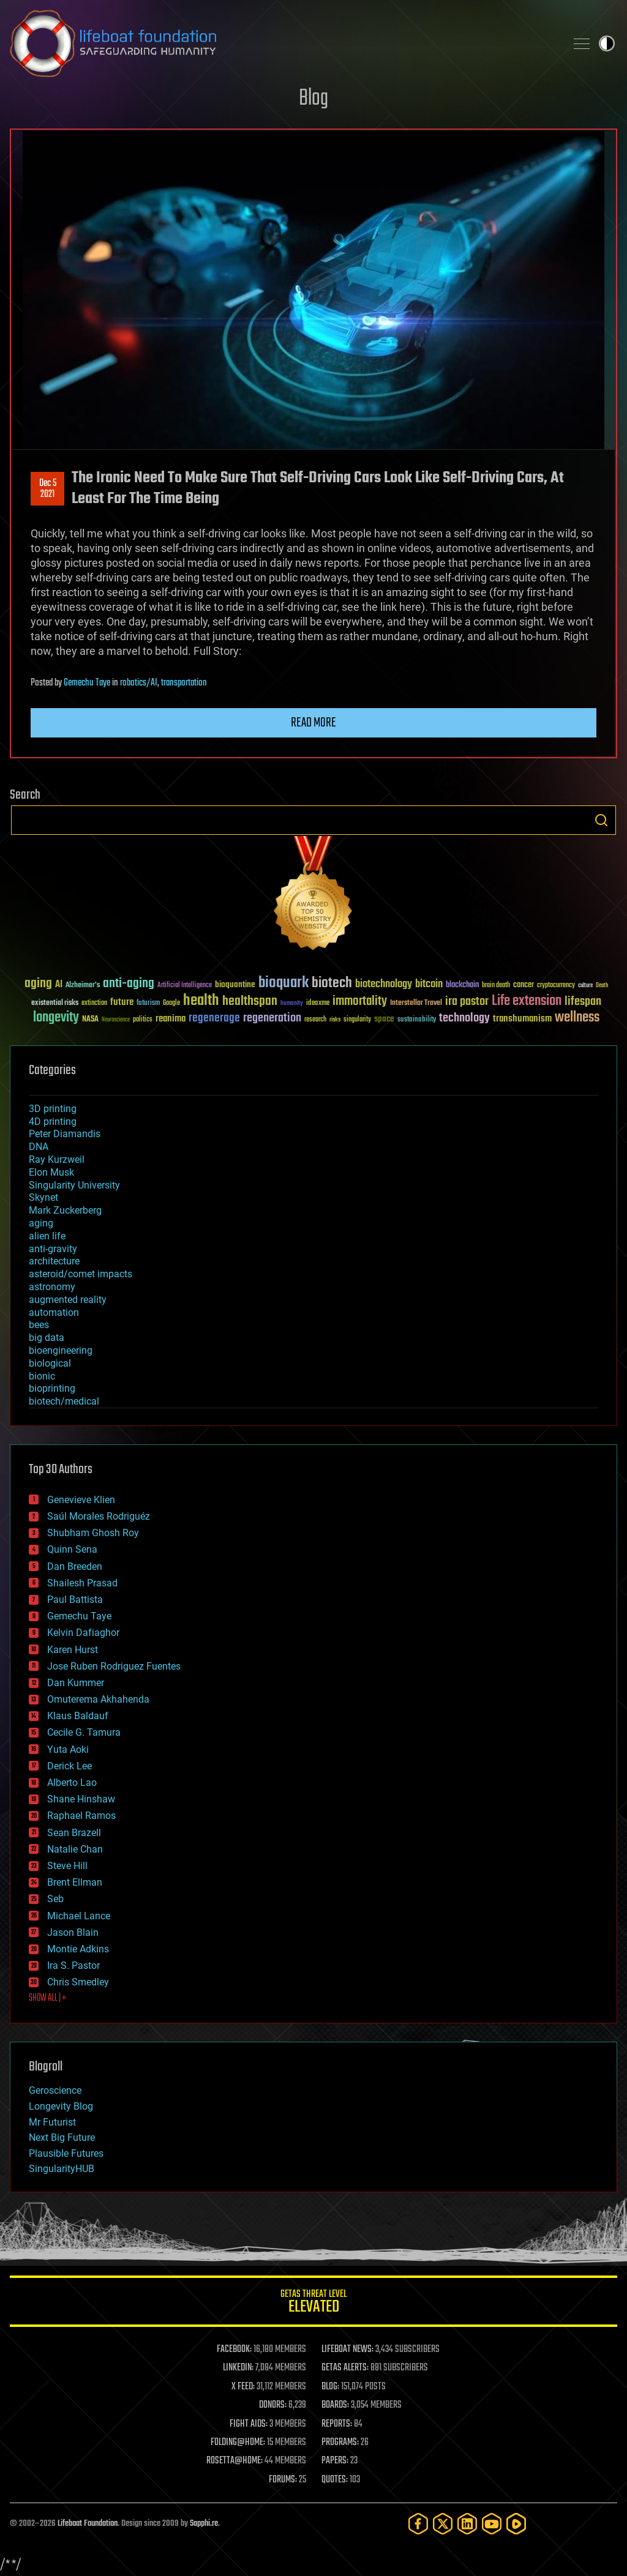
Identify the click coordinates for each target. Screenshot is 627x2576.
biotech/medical (64, 1401)
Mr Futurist (52, 2122)
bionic (42, 1376)
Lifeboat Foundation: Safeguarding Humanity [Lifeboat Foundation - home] (283, 43)
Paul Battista (75, 1599)
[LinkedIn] (467, 2523)
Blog (313, 98)
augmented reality (68, 1299)
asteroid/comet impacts (80, 1274)
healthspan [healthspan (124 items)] (249, 1001)
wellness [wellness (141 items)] (577, 1018)
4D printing (53, 1121)
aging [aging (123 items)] (38, 983)
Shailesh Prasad (82, 1583)
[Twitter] (442, 2523)
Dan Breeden (74, 1566)
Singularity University (74, 1185)
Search (601, 820)
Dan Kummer (75, 1683)
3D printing (53, 1108)
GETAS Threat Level (313, 2303)
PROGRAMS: (340, 2443)
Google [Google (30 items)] (171, 1003)
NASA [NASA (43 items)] (90, 1020)
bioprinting (52, 1388)
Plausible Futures (66, 2153)
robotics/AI (138, 683)
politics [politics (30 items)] (142, 1020)
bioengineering (60, 1350)
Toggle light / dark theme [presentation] (607, 43)
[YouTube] (491, 2523)
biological (50, 1363)
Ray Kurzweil (56, 1159)
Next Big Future (62, 2137)
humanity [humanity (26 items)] (291, 1003)
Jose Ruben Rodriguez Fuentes (114, 1666)
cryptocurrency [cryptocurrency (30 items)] (556, 986)
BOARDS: (335, 2405)
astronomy (52, 1287)
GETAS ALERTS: (345, 2368)
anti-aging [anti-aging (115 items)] (128, 983)
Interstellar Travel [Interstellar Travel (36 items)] (416, 1003)
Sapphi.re (204, 2524)
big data (46, 1337)
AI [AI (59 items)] (58, 985)
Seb (55, 1899)
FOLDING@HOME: (238, 2443)
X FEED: (243, 2387)
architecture (54, 1261)
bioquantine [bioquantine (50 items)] (235, 984)
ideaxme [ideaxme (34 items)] (317, 1003)
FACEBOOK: (234, 2350)
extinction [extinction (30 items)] (94, 1003)
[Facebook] (418, 2523)
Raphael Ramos (81, 1815)
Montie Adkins (78, 1949)
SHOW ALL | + (47, 1998)
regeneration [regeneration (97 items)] (272, 1018)
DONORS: (273, 2405)
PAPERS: (334, 2461)
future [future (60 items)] (121, 1002)
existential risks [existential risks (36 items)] (54, 1003)
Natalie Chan (75, 1849)
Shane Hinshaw (81, 1799)
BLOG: (330, 2387)
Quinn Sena (72, 1549)
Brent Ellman (74, 1882)
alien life (47, 1236)
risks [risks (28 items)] (334, 1019)
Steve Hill (67, 1866)
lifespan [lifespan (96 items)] (583, 1002)
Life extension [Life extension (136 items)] (526, 1001)
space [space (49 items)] (384, 1019)
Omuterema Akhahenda (98, 1699)
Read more (313, 722)
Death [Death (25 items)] (602, 985)
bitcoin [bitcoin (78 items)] (429, 984)
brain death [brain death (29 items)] (496, 986)
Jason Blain (73, 1932)
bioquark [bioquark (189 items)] (283, 983)
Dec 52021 (47, 489)
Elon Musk (51, 1172)
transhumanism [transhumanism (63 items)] (522, 1019)
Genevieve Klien (81, 1500)
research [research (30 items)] (315, 1020)
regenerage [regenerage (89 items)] (214, 1018)
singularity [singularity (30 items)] (357, 1020)
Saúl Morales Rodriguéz (98, 1516)
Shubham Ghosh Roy (93, 1533)
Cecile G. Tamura (84, 1732)
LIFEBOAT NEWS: (347, 2350)
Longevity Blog (61, 2106)
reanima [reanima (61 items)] (171, 1019)
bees (39, 1325)
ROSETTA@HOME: (234, 2461)
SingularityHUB (61, 2169)
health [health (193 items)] (201, 1001)
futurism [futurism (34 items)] (148, 1003)
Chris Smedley (78, 1982)
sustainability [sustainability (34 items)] (416, 1020)
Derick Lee (69, 1766)
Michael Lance (78, 1916)
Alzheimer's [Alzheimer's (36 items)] (83, 985)
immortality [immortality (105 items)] (359, 1001)
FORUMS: (283, 2480)
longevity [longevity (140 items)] (56, 1018)
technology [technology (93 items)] (464, 1019)
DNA (38, 1146)
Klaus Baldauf (77, 1716)
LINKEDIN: (238, 2368)
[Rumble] (516, 2523)
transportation (184, 683)
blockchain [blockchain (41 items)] (462, 985)
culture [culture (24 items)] (585, 985)
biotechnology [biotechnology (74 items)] (383, 984)
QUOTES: (334, 2480)
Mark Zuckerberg (65, 1210)
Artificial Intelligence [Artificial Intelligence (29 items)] (184, 986)
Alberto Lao (72, 1782)
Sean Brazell (74, 1833)
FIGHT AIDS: (249, 2424)
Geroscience (55, 2090)
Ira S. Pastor (73, 1965)
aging (41, 1223)
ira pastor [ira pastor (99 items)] (467, 1002)
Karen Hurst (72, 1650)
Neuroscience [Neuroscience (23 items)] (116, 1020)
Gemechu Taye (87, 683)
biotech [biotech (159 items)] (332, 983)
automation (54, 1312)
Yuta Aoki (68, 1749)
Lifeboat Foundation (88, 2524)
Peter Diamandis (64, 1134)
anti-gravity (53, 1249)
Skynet (43, 1197)
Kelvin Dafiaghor (83, 1632)
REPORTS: (336, 2424)
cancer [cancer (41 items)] (523, 985)
